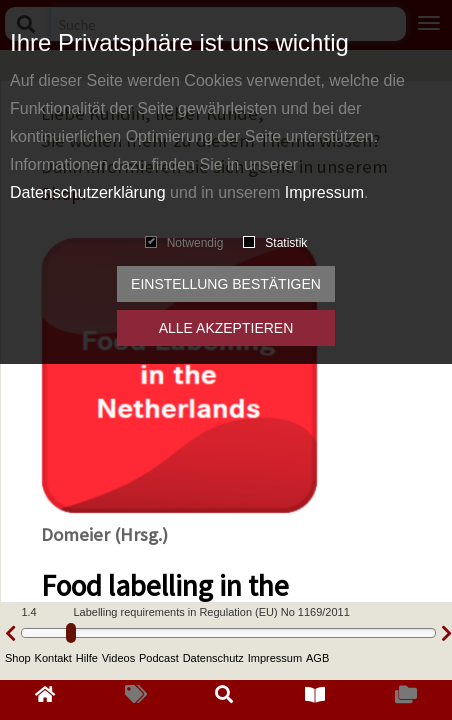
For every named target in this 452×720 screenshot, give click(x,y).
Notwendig (184, 243)
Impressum (324, 192)
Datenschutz (213, 658)
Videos (118, 658)
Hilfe (87, 658)
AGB (317, 658)
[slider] (71, 633)
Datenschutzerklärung (88, 192)
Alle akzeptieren (226, 328)
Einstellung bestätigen (226, 284)
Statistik (275, 243)
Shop (18, 658)
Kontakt (53, 658)
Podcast (159, 658)
